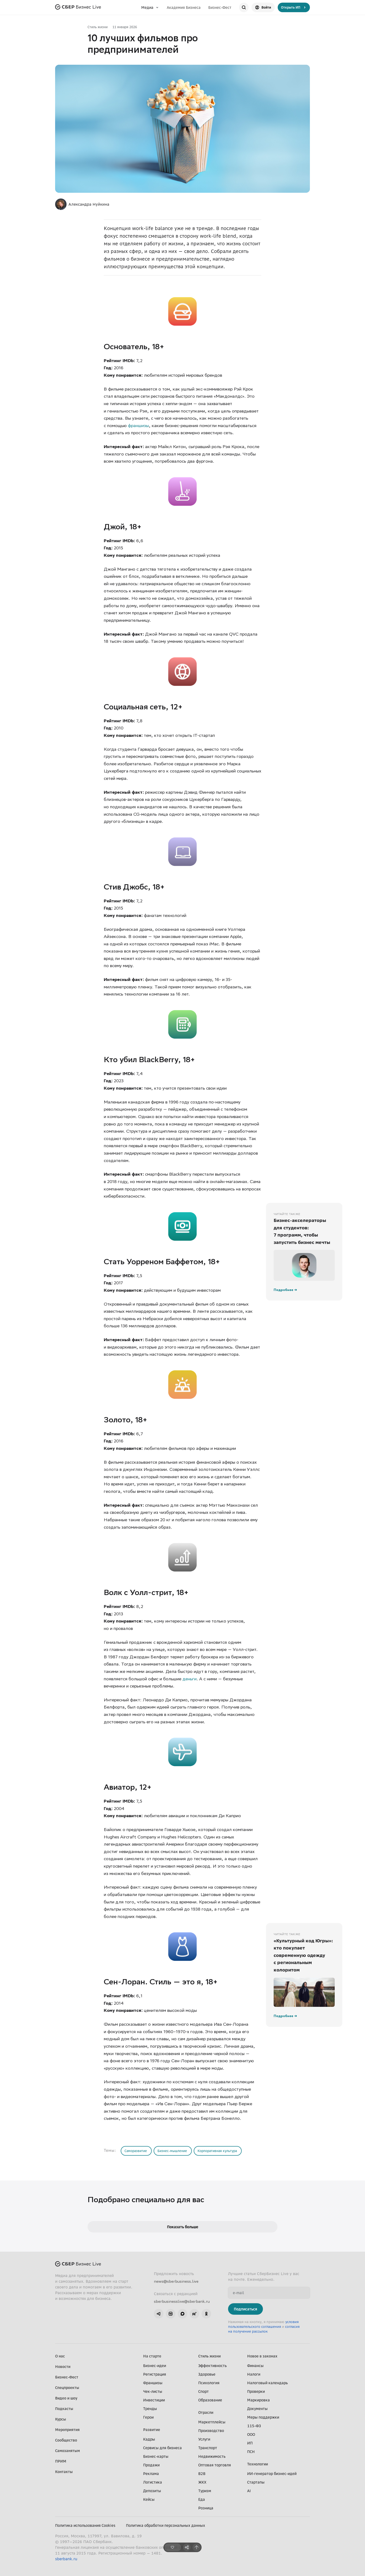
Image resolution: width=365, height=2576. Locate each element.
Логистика (152, 2482)
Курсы (60, 2419)
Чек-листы (152, 2391)
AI (249, 2490)
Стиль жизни (98, 27)
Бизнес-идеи (154, 2365)
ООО (251, 2434)
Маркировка (258, 2400)
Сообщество (66, 2440)
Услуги (204, 2439)
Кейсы (149, 2499)
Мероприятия (67, 2429)
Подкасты (64, 2408)
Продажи (151, 2465)
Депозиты (152, 2490)
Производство (211, 2430)
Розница (205, 2508)
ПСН (251, 2451)
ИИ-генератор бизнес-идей (272, 2473)
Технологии (257, 2464)
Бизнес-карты (155, 2456)
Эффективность (212, 2365)
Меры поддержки (263, 2417)
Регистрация (154, 2374)
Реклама (151, 2473)
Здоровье (206, 2374)
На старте (152, 2356)
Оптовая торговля (214, 2465)
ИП (250, 2443)
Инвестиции (154, 2400)
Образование (210, 2400)
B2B (201, 2473)
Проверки (256, 2391)
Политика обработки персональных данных (165, 2525)
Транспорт (207, 2447)
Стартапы (256, 2482)
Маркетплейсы (211, 2422)
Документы (257, 2408)
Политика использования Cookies (85, 2525)
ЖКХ (202, 2482)
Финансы (255, 2365)
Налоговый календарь (267, 2382)
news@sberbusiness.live (176, 2281)
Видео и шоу (66, 2398)
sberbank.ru (66, 2558)
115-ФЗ (254, 2425)
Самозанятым (67, 2450)
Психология (208, 2382)
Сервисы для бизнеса (162, 2447)
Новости (62, 2366)
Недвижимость (211, 2456)
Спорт (203, 2391)
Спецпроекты (67, 2387)
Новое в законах (262, 2356)
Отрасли (205, 2412)
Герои (148, 2417)
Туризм (204, 2490)
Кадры (149, 2439)
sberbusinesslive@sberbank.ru (182, 2301)
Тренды (150, 2408)
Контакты (64, 2471)
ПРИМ (60, 2461)
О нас (60, 2356)
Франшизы (152, 2382)
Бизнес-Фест (219, 7)
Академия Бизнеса (184, 7)
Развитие (151, 2429)
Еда (201, 2499)
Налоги (253, 2374)
